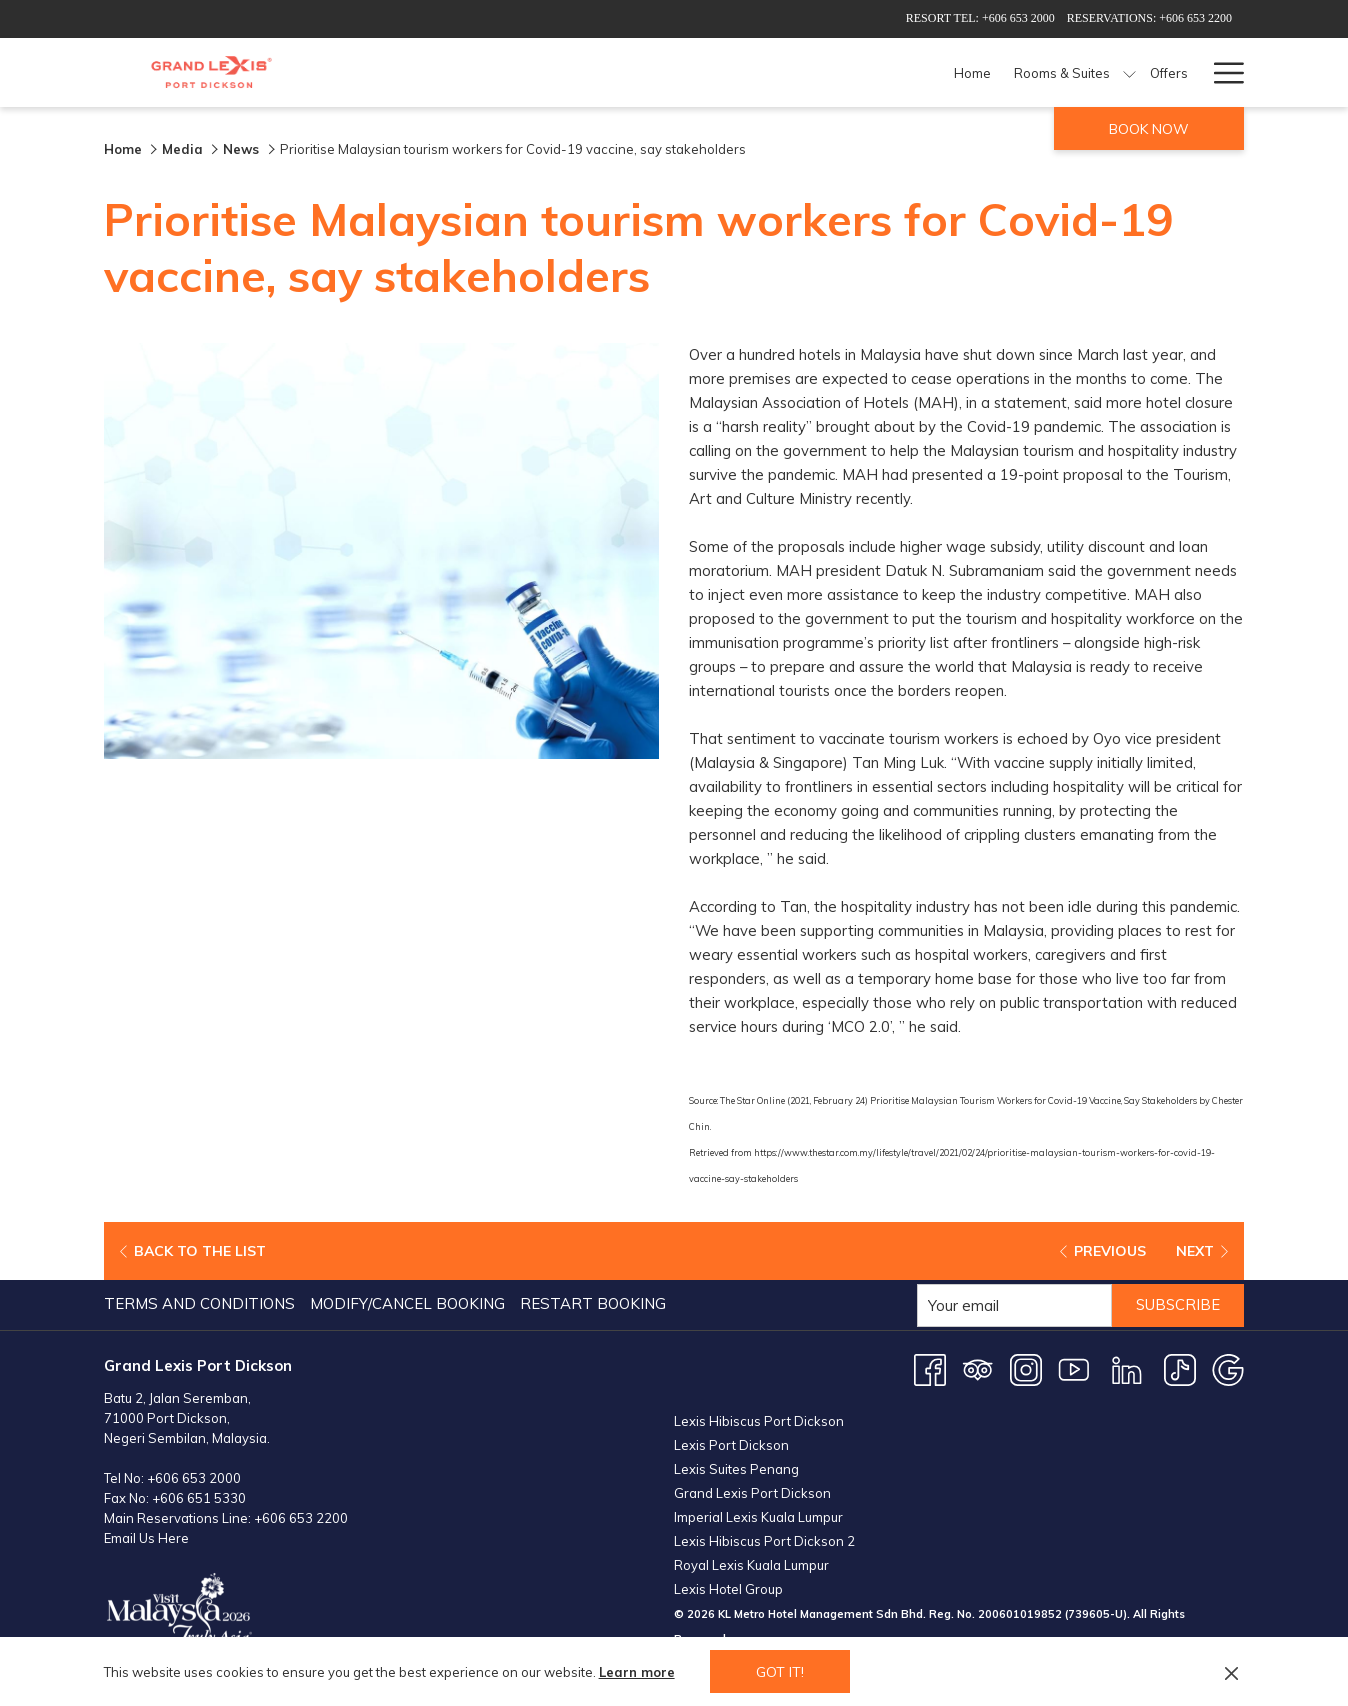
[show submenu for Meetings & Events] (1087, 72)
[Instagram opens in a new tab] (1026, 1366)
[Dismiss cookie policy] (1231, 1672)
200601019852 (1020, 1612)
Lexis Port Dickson (731, 1443)
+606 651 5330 (199, 1496)
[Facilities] (906, 72)
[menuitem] (202, 1302)
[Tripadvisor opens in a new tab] (978, 1366)
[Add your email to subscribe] (1012, 1303)
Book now (1149, 129)
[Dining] (836, 72)
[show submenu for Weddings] (1190, 72)
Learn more (637, 1672)
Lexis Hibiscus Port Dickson (759, 1419)
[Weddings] (1139, 72)
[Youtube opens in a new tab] (1074, 1366)
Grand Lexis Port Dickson (752, 1491)
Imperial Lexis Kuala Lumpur (758, 1515)
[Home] (579, 72)
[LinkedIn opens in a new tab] (1127, 1366)
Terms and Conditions (199, 1301)
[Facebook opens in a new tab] (930, 1366)
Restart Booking (593, 1301)
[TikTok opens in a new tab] (1180, 1366)
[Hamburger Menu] (1221, 72)
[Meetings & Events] (1012, 72)
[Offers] (774, 72)
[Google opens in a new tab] (1228, 1366)
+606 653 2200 (301, 1516)
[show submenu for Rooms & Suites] (735, 72)
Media (182, 149)
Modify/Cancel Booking (407, 1301)
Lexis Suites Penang (736, 1467)
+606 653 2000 (194, 1476)
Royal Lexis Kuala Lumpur (751, 1563)
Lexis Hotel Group (728, 1587)
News (243, 149)
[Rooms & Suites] (668, 72)
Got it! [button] (780, 1672)
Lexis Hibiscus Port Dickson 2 (764, 1539)
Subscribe (1177, 1303)
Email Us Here (146, 1536)
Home (123, 149)
